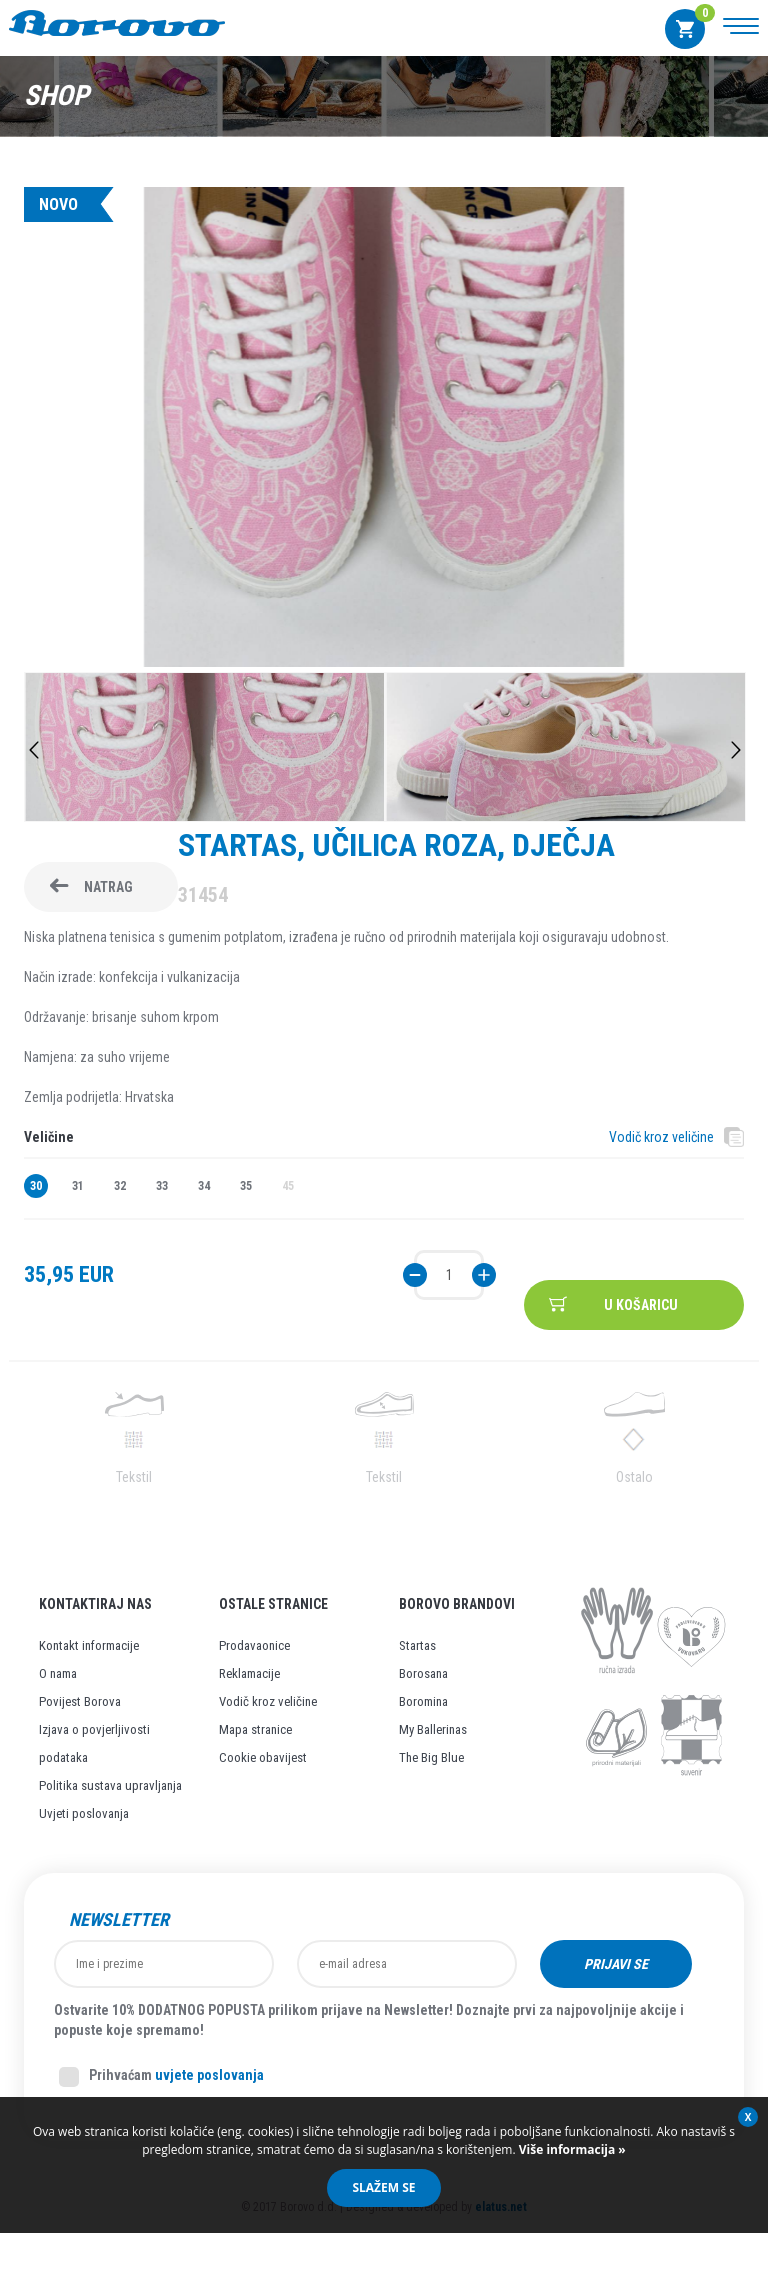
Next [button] (736, 750)
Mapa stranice (255, 1729)
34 (204, 1186)
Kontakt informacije (89, 1645)
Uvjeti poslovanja (84, 1813)
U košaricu (641, 1305)
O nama (58, 1673)
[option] (384, 429)
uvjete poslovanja (209, 2075)
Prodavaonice (254, 1645)
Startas (417, 1645)
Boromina (423, 1701)
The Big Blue (431, 1757)
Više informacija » (571, 2149)
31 (78, 1186)
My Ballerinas (433, 1729)
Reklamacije (249, 1673)
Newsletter (119, 1920)
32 (120, 1186)
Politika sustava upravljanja (110, 1785)
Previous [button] (34, 750)
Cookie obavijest (263, 1757)
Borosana (423, 1673)
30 (36, 1186)
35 (246, 1186)
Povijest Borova (80, 1701)
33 (162, 1186)
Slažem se (383, 2187)
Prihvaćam (161, 2077)
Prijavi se (616, 1964)
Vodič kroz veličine (661, 1137)
